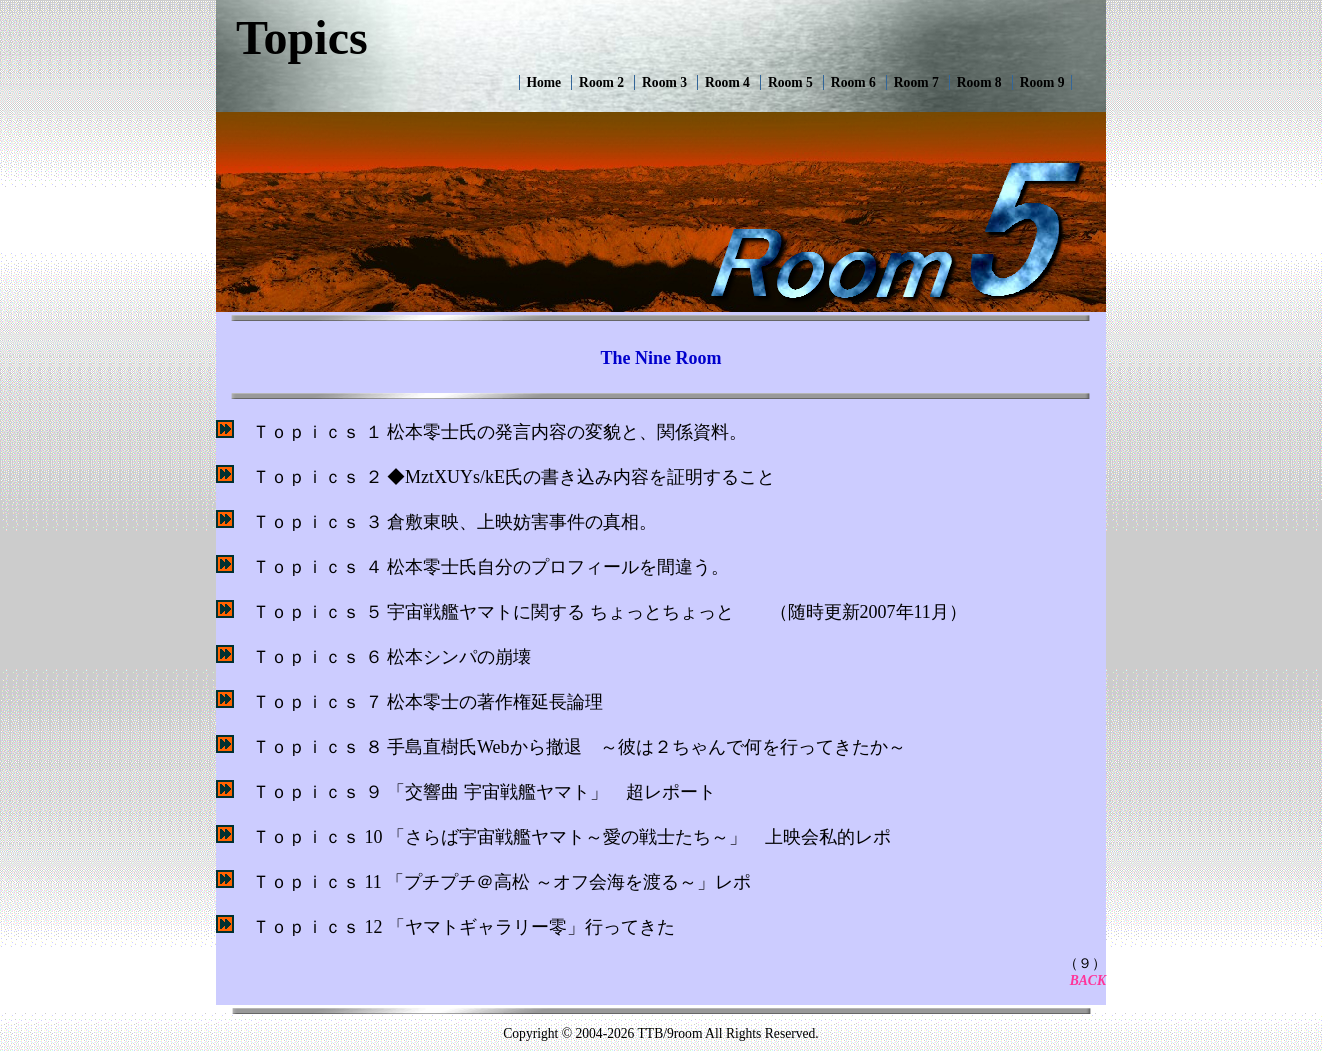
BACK (1088, 980)
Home (543, 82)
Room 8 (979, 82)
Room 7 (916, 82)
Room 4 (727, 82)
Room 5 (790, 82)
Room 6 (853, 82)
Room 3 (664, 82)
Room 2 (601, 82)
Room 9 (1042, 82)
